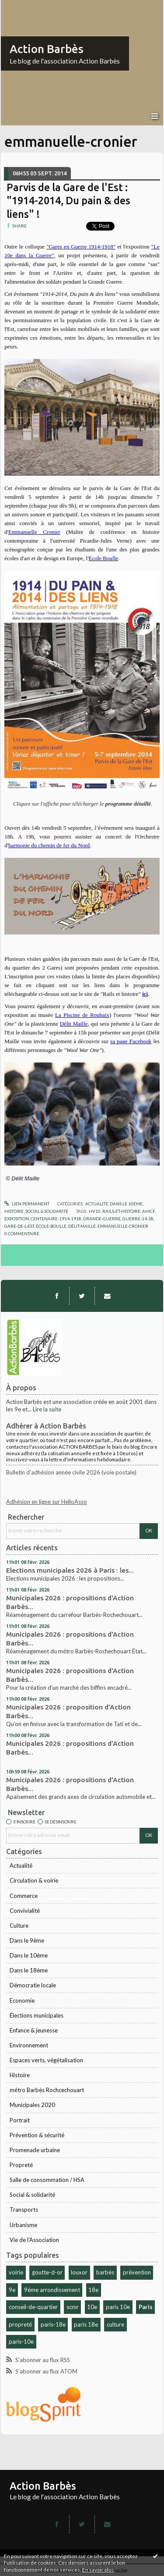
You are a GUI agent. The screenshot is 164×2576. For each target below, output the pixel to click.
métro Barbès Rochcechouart (47, 2089)
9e (12, 2289)
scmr (72, 2306)
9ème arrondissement (52, 2289)
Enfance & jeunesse (34, 2030)
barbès (105, 2272)
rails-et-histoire (121, 1211)
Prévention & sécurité (37, 2135)
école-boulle (51, 1226)
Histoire (20, 2075)
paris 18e (86, 2324)
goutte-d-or (47, 2272)
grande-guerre (102, 1218)
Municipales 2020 (32, 2104)
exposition (16, 1218)
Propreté (21, 2164)
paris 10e (118, 2306)
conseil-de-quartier (33, 2306)
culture (115, 2324)
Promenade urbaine (35, 2149)
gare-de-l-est (19, 1226)
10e (92, 2306)
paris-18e (53, 2324)
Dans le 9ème (27, 1940)
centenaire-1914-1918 (56, 1218)
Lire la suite (47, 1409)
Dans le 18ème (29, 1970)
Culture (19, 1925)
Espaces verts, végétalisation (46, 2060)
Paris (146, 2306)
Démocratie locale (33, 1985)
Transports (24, 2209)
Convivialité (25, 1910)
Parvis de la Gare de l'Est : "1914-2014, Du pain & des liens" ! (68, 200)
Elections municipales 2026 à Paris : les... (70, 1570)
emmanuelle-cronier (123, 1226)
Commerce (24, 1895)
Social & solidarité (32, 2194)
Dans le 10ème (29, 1955)
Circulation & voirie (34, 1880)
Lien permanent (26, 1203)
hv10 (95, 1211)
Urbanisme (23, 2224)
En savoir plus (98, 2569)
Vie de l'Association (34, 2239)
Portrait (20, 2120)
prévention (137, 2272)
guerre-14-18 (138, 1218)
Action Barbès (47, 49)
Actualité (21, 1865)
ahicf (148, 1211)
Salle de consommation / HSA (47, 2179)
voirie (16, 2272)
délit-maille (82, 1226)
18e (93, 2289)
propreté (20, 2324)
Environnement (29, 2045)
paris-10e (21, 2341)
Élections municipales (36, 2015)
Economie (22, 2000)
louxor (79, 2272)
